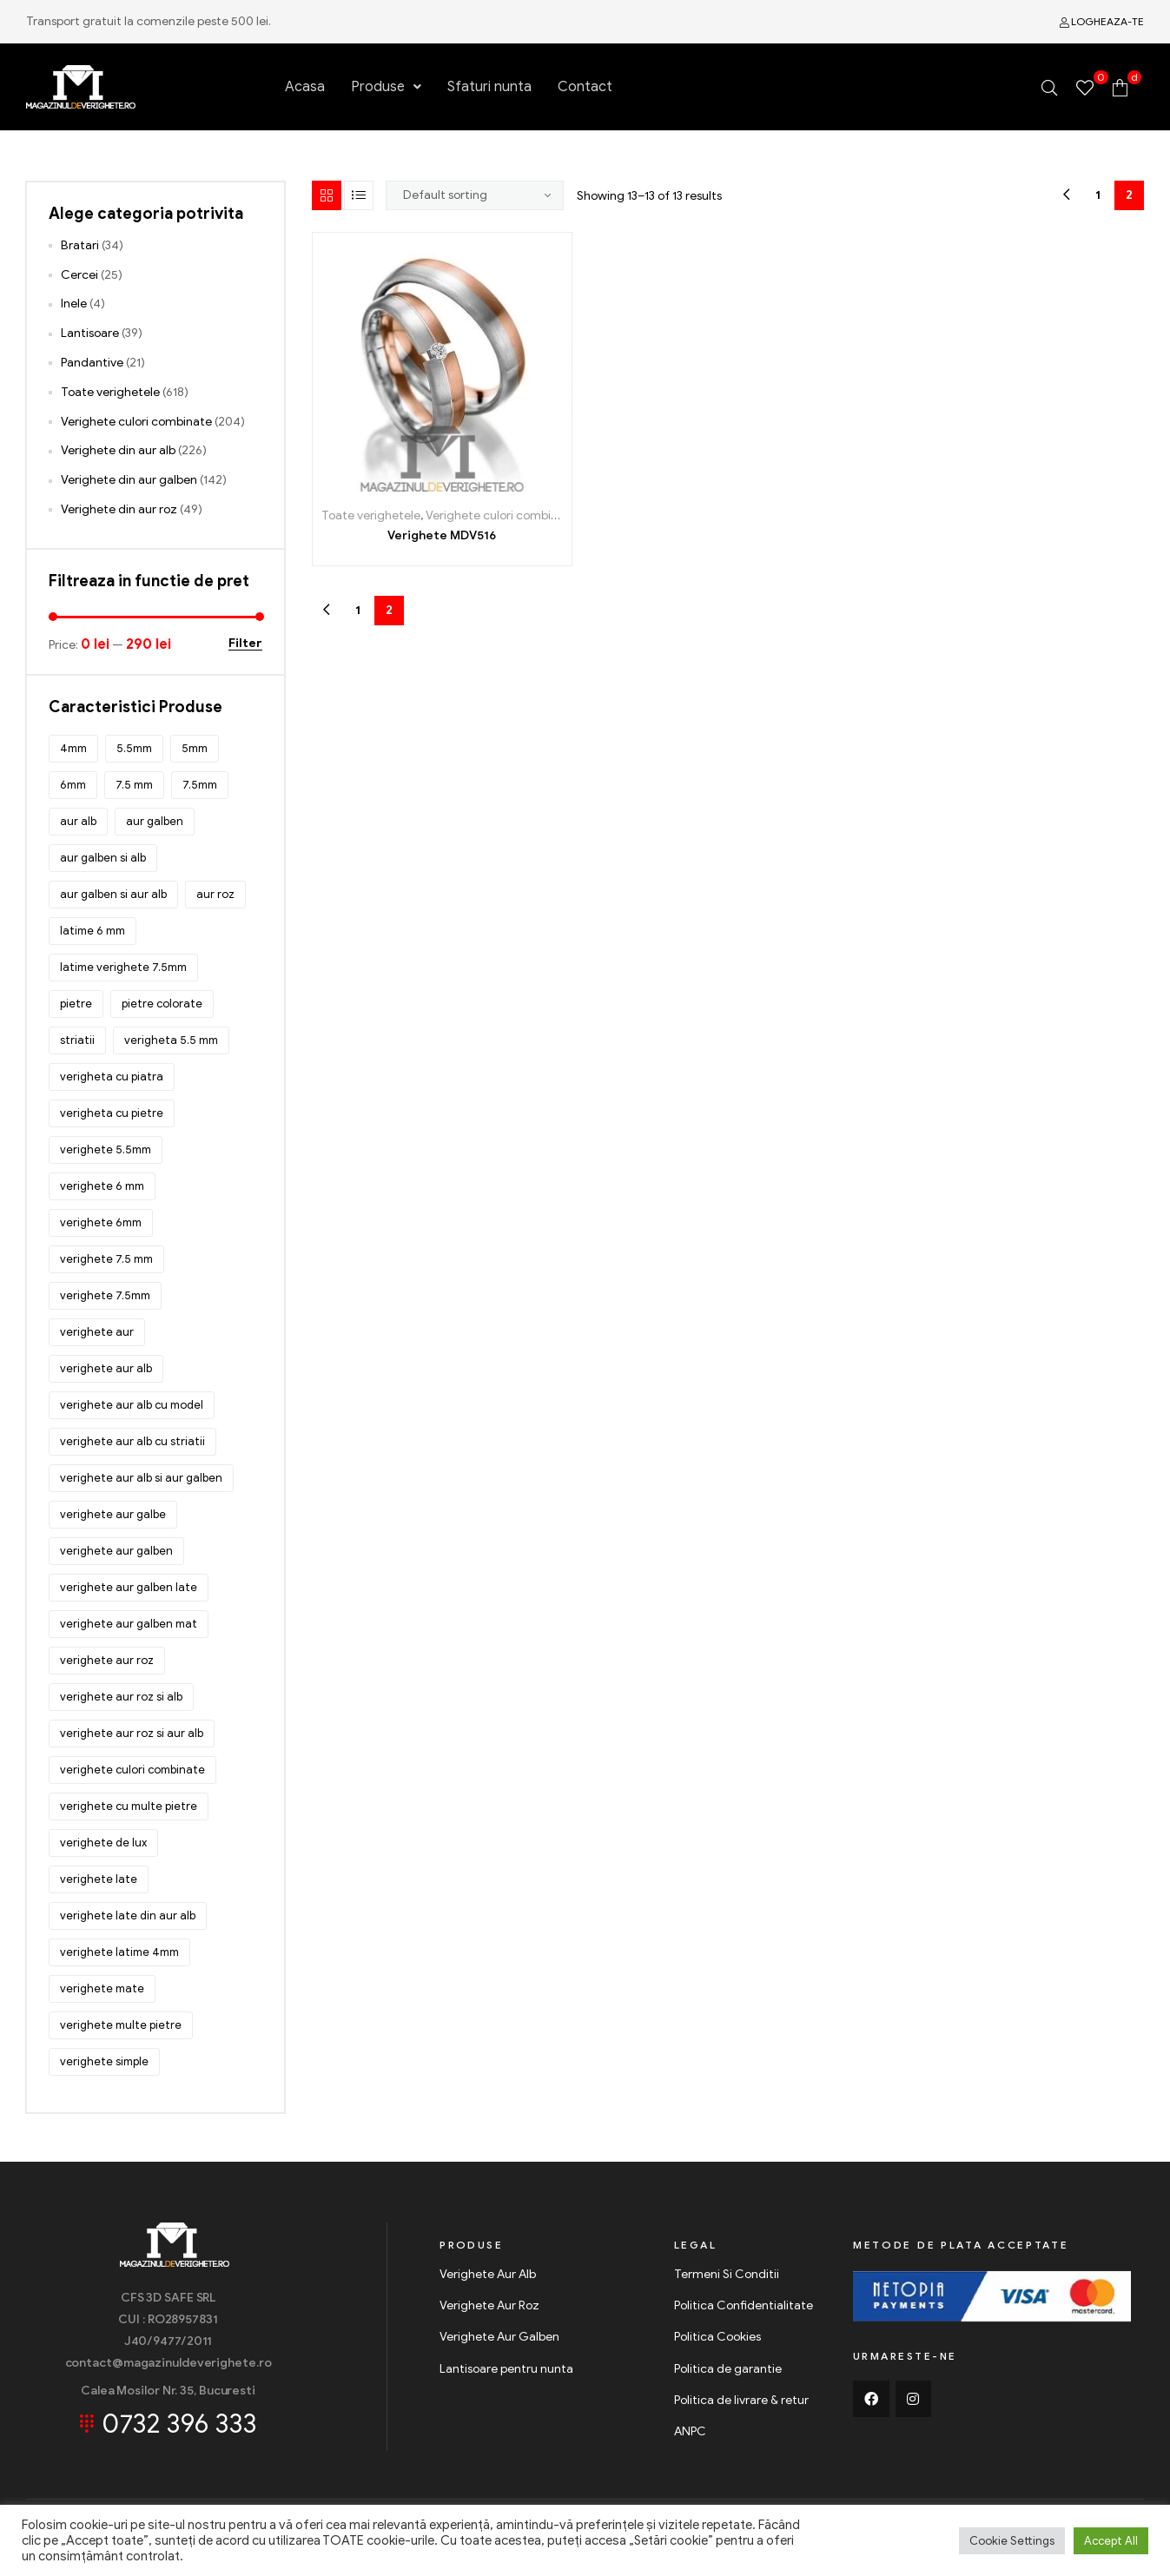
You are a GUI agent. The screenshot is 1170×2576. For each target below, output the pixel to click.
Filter (245, 644)
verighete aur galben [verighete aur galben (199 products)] (116, 1550)
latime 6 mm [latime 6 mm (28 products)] (92, 930)
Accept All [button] (1111, 2540)
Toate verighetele (370, 515)
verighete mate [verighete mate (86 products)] (102, 1988)
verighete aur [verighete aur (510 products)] (97, 1331)
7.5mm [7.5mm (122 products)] (199, 784)
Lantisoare (90, 333)
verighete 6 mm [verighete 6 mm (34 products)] (102, 1186)
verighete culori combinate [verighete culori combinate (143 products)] (132, 1769)
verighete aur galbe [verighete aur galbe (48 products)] (113, 1514)
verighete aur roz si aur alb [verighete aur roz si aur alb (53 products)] (131, 1733)
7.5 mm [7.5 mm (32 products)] (134, 784)
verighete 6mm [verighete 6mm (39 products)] (101, 1222)
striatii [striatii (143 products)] (77, 1040)
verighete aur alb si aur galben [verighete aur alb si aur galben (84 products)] (141, 1477)
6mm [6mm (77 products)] (73, 784)
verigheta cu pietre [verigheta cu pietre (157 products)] (111, 1113)
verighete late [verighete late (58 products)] (98, 1879)
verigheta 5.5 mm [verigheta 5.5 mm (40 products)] (171, 1040)
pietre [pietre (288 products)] (76, 1003)
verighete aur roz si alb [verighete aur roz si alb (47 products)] (121, 1696)
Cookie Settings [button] (1011, 2540)
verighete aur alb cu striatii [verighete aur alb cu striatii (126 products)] (132, 1441)
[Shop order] (475, 195)
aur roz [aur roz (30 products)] (215, 894)
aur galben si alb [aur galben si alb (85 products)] (103, 857)
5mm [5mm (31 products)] (195, 748)
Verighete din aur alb (118, 450)
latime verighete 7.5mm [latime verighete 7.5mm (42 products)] (123, 967)
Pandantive (92, 362)
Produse (386, 87)
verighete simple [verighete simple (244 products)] (104, 2061)
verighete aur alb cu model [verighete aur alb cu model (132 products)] (131, 1404)
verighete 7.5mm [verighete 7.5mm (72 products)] (105, 1295)
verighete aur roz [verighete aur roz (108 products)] (107, 1660)
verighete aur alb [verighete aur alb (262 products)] (106, 1368)
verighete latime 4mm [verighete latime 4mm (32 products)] (119, 1952)
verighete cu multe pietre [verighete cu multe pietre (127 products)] (128, 1806)
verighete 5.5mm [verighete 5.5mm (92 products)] (105, 1149)
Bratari (80, 245)
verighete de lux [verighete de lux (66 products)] (103, 1842)
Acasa (305, 87)
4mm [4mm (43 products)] (73, 748)
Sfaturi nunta (489, 87)
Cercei (79, 275)
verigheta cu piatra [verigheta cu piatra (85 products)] (111, 1076)
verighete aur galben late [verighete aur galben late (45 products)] (128, 1587)
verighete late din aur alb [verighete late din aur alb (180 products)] (127, 1915)
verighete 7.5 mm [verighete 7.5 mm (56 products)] (106, 1259)
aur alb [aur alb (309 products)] (78, 821)
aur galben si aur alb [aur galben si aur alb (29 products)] (113, 894)
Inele (74, 303)
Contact (585, 87)
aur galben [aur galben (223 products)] (154, 821)
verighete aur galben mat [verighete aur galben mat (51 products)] (128, 1623)
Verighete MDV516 (441, 535)
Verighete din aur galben (129, 479)
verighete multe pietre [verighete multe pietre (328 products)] (121, 2025)
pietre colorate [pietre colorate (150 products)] (162, 1003)
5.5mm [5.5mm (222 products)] (134, 748)
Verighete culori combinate (501, 515)
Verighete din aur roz (119, 509)
